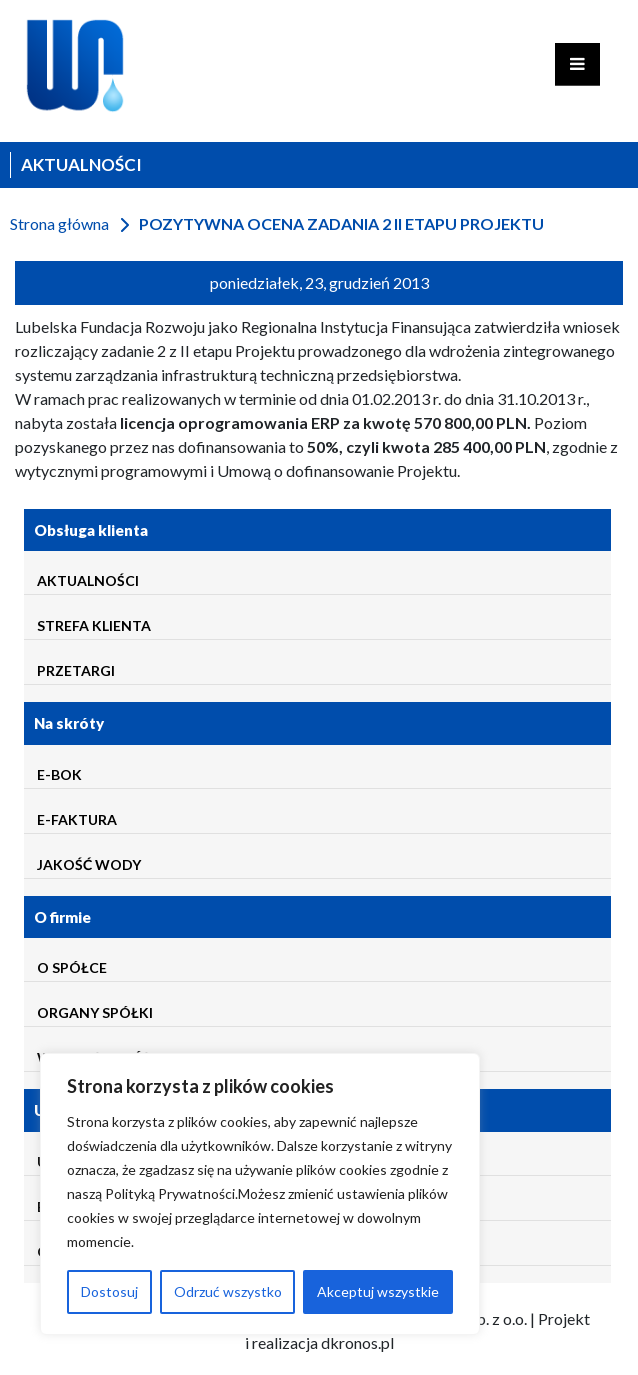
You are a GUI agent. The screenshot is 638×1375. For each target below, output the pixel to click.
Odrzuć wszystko (228, 1291)
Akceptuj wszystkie (378, 1291)
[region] (260, 1194)
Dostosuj (109, 1291)
